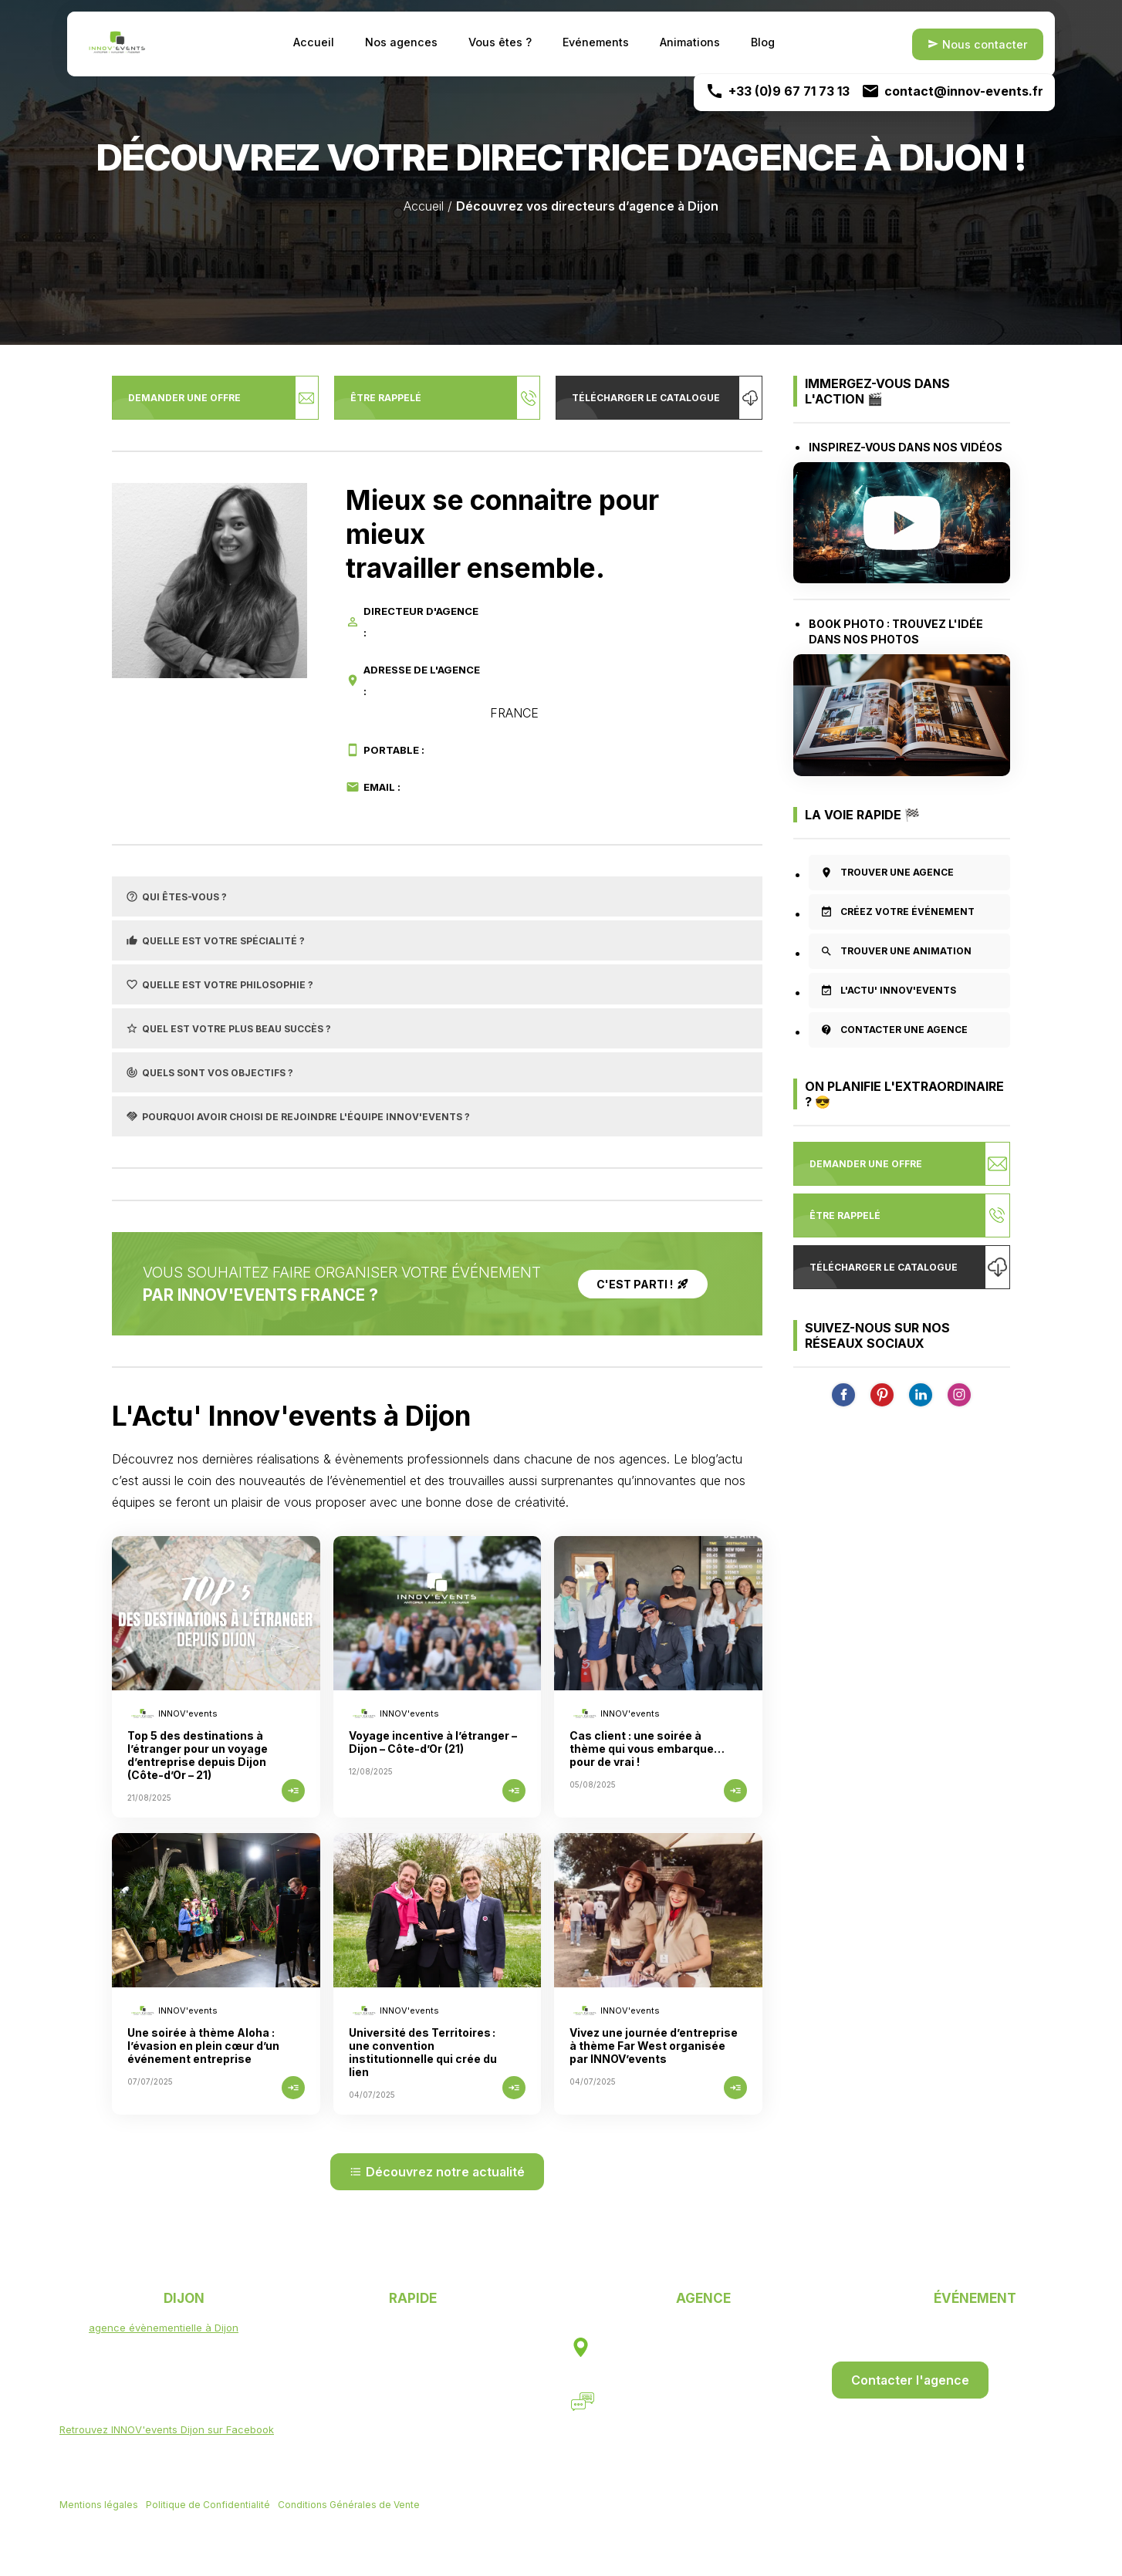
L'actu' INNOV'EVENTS (888, 990)
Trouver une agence (887, 872)
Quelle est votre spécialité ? (215, 940)
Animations (690, 42)
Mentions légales (98, 2506)
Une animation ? (403, 2387)
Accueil (313, 42)
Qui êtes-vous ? (176, 896)
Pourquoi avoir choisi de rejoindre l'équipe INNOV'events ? (298, 1116)
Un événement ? (404, 2367)
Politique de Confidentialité (208, 2506)
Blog (763, 42)
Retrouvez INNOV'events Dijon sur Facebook (166, 2429)
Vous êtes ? (500, 42)
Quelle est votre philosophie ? (219, 984)
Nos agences (401, 42)
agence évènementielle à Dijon (163, 2327)
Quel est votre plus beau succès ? (228, 1028)
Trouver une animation (896, 951)
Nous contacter (978, 44)
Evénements (596, 42)
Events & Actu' (399, 2406)
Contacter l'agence (910, 2380)
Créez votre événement (897, 912)
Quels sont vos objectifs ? (209, 1072)
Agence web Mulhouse (240, 2526)
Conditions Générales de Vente (349, 2506)
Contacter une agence (894, 1030)
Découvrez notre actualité (437, 2171)
